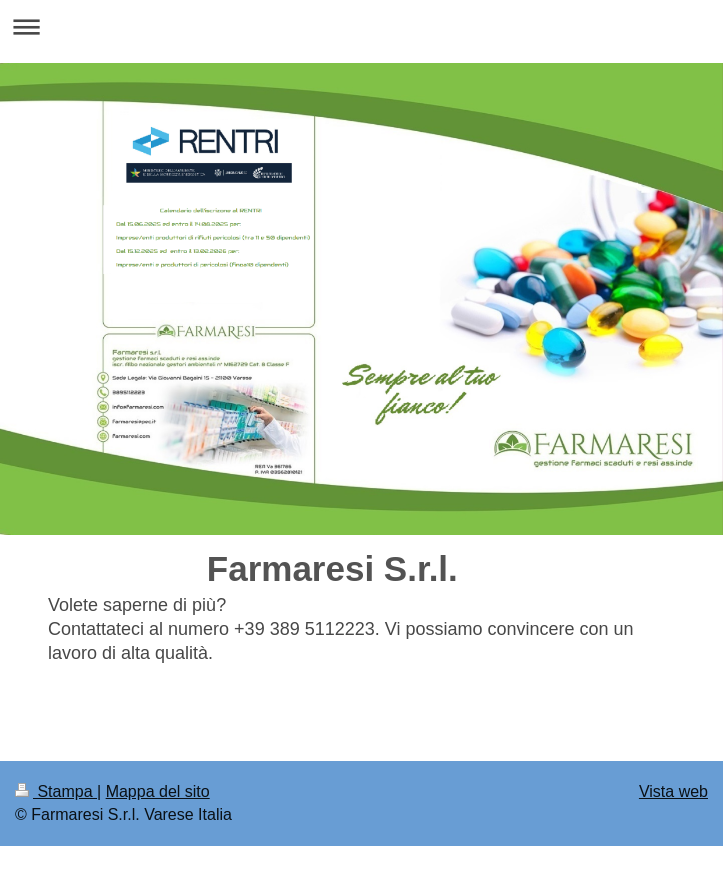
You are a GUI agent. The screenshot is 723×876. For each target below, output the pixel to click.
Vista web (673, 791)
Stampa (56, 791)
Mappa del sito (158, 791)
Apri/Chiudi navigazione (361, 26)
